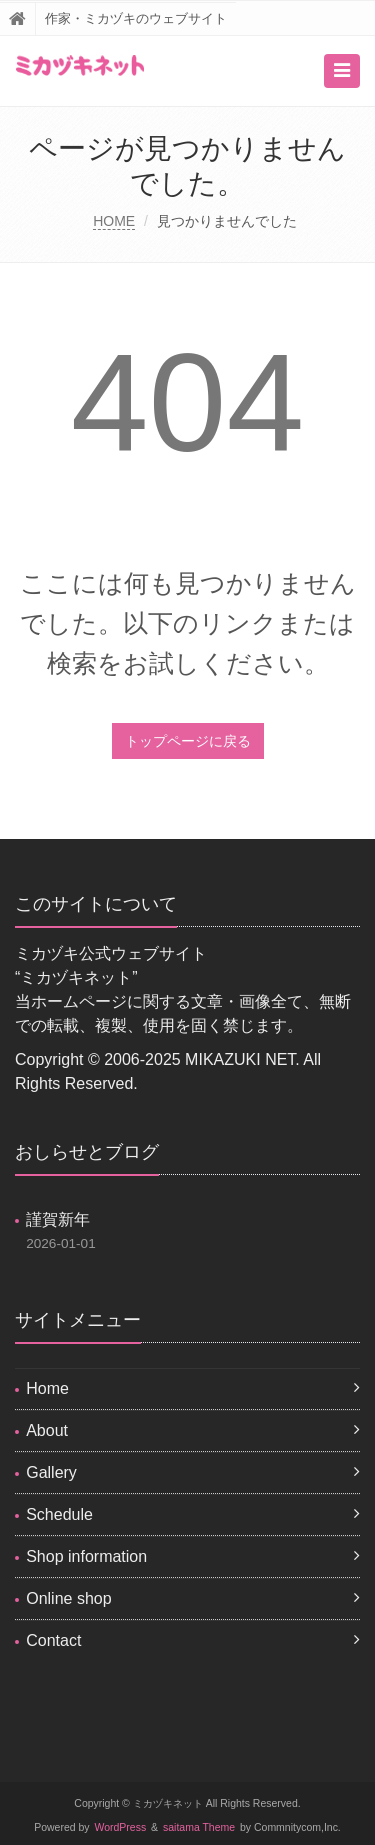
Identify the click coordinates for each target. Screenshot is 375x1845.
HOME (114, 221)
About (47, 1430)
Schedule (59, 1514)
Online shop (68, 1598)
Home (47, 1388)
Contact (53, 1640)
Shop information (86, 1556)
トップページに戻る (188, 741)
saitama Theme (199, 1827)
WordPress (121, 1827)
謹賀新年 (58, 1219)
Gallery (51, 1472)
